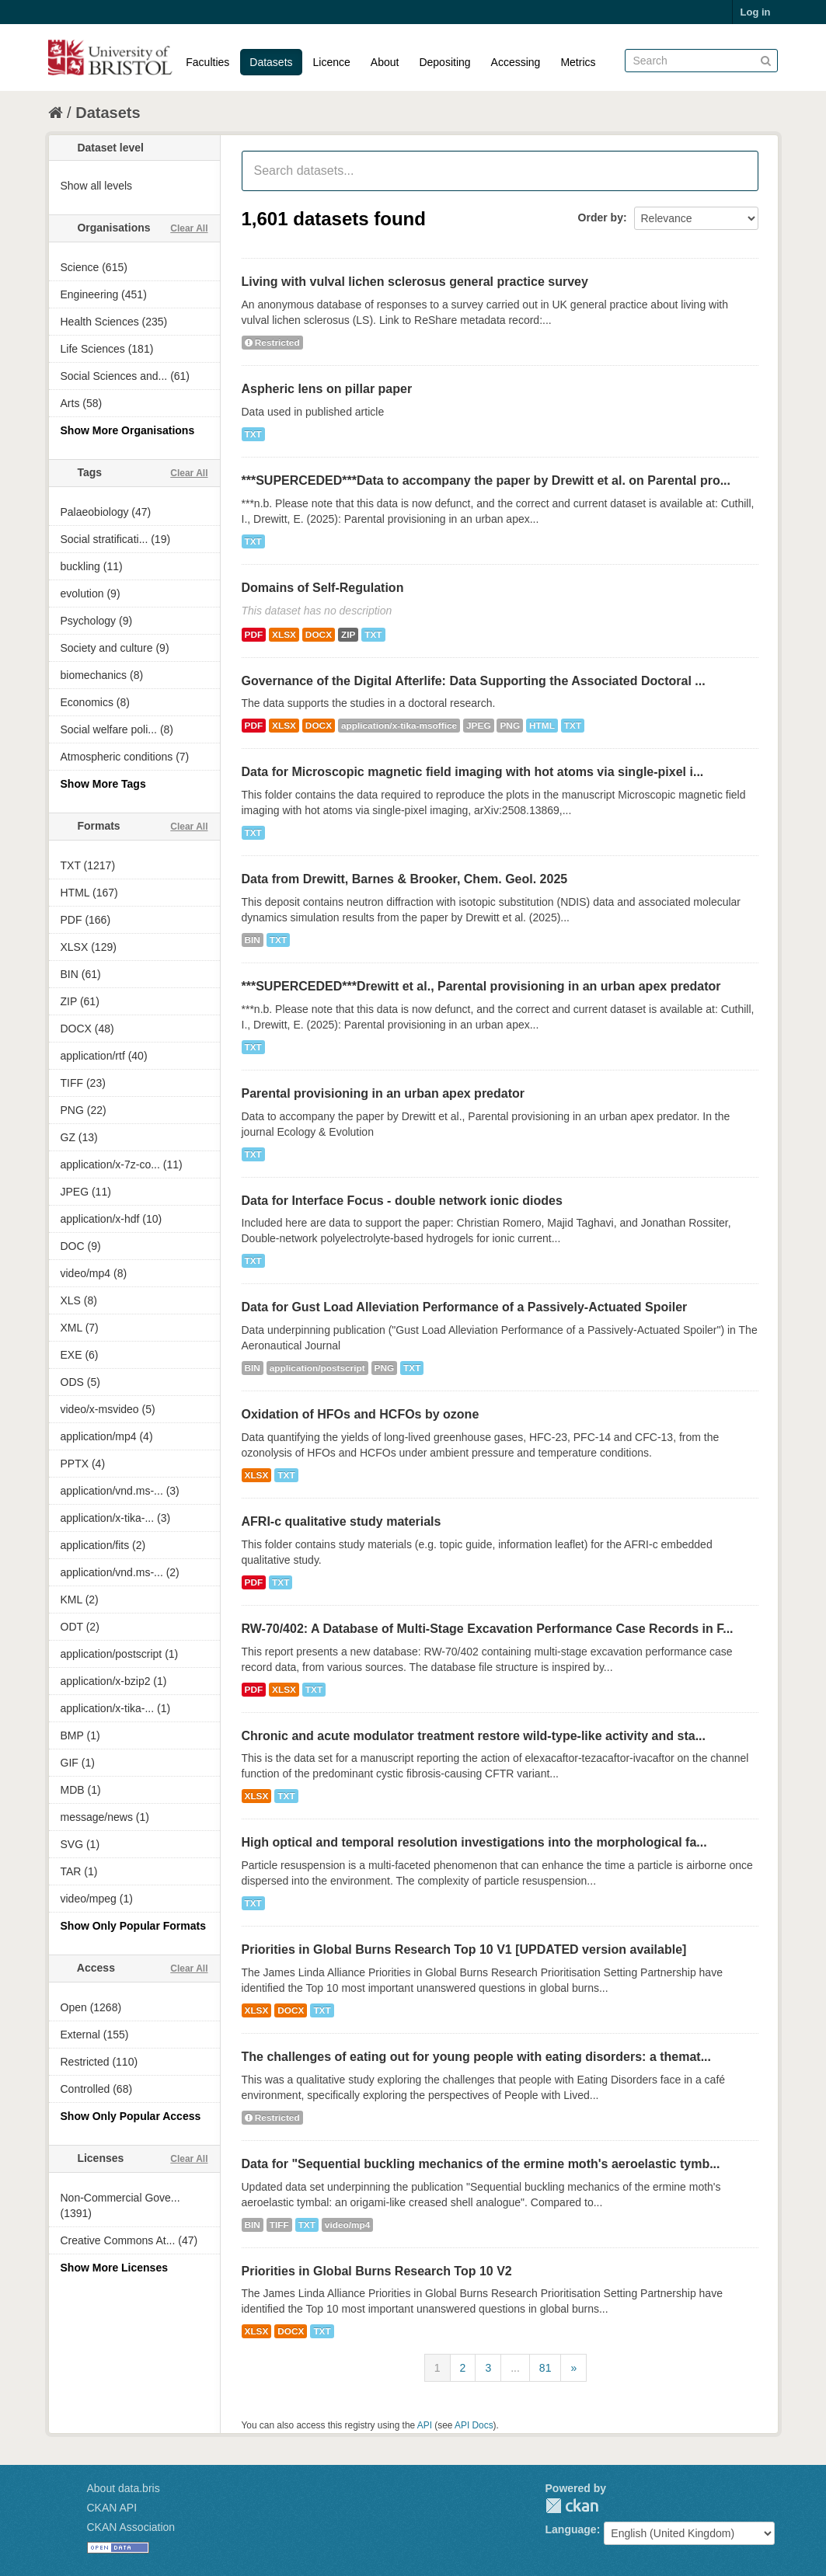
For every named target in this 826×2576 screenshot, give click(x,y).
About (385, 62)
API (424, 2425)
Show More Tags (103, 784)
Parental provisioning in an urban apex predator (383, 1093)
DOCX (318, 634)
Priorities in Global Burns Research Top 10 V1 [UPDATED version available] (464, 1949)
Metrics (577, 62)
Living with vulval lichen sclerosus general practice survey (415, 281)
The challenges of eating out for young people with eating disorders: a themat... (477, 2056)
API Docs (474, 2425)
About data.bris (123, 2488)
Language (571, 2529)
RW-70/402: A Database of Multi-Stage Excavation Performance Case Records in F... (488, 1628)
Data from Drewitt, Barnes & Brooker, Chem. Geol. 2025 (405, 879)
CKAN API (112, 2507)
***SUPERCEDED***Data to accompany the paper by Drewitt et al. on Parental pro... (486, 480)
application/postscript (317, 1368)
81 (545, 2368)
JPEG (478, 725)
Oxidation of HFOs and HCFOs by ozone (360, 1414)
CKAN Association (131, 2527)
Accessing (516, 62)
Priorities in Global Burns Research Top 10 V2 (377, 2271)
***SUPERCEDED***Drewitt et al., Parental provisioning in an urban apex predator (481, 986)
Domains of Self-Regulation (323, 587)
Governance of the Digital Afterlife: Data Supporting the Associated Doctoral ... (474, 681)
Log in (756, 12)
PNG (510, 725)
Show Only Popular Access (131, 2116)
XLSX (284, 634)
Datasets (270, 62)
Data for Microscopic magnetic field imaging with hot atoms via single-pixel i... (473, 771)
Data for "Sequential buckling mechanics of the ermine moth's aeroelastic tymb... (481, 2163)
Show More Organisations (128, 430)
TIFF (279, 2224)
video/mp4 (348, 2224)
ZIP (348, 634)
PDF (254, 634)
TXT (253, 434)
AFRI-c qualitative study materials (341, 1521)
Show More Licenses (114, 2267)
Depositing (444, 62)
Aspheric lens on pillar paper (327, 388)
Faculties (207, 62)
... (515, 2368)
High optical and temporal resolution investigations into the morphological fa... (474, 1842)
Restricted (272, 342)
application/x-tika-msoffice (399, 725)
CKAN (571, 2506)
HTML (542, 725)
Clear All (188, 228)
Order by (600, 217)
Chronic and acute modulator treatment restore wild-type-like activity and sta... (474, 1735)
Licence (331, 62)
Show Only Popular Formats (133, 1926)
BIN (252, 940)
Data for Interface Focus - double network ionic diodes (402, 1200)
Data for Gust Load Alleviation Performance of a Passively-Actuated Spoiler (465, 1307)
